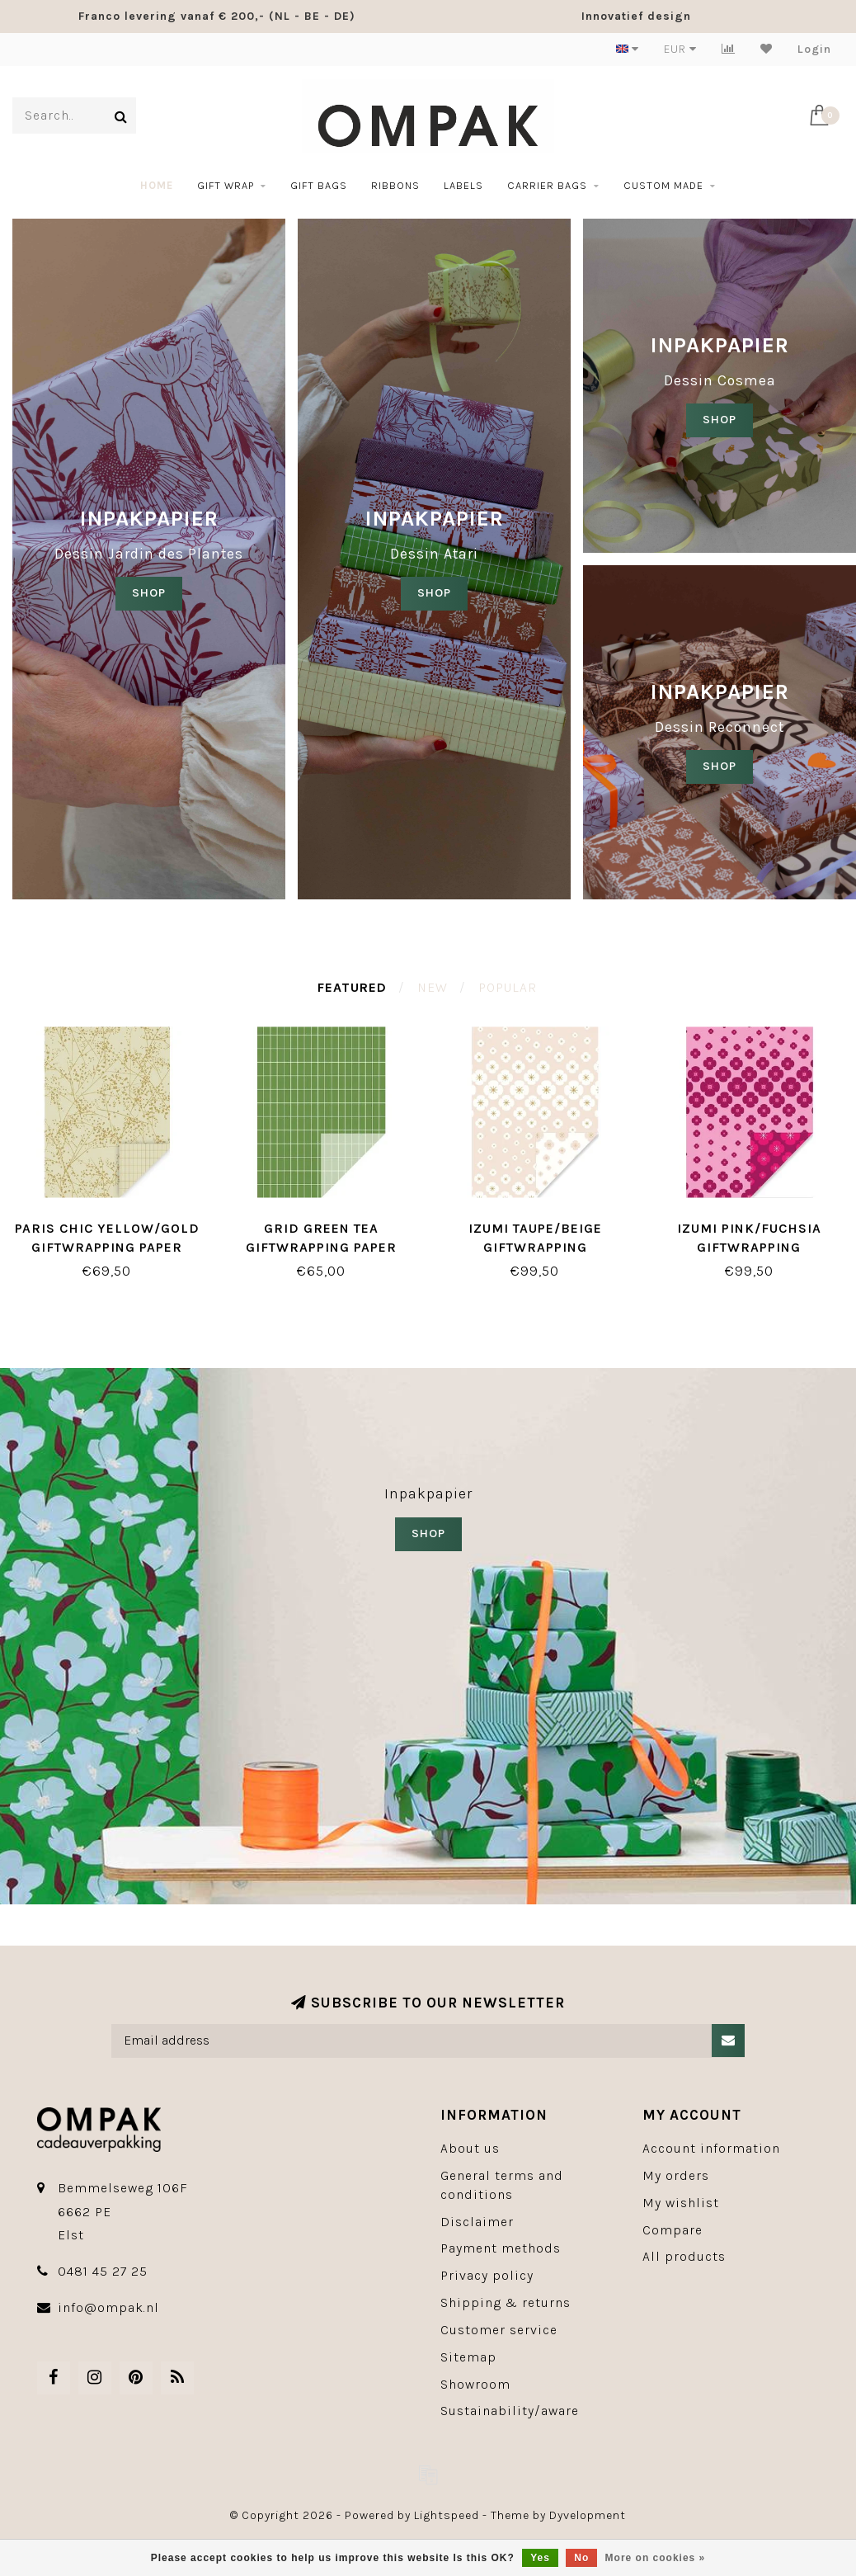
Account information (711, 2148)
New (432, 987)
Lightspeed (446, 2515)
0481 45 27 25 (103, 2271)
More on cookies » (655, 2558)
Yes (540, 2558)
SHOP (149, 593)
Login (814, 49)
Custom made (663, 185)
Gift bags (318, 185)
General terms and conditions (501, 2185)
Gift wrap (225, 185)
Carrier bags (547, 185)
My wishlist (680, 2202)
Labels (463, 185)
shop (434, 593)
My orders (675, 2175)
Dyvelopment (587, 2515)
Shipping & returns (505, 2302)
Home (156, 185)
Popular (507, 987)
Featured (352, 987)
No (581, 2558)
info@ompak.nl (108, 2307)
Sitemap (468, 2357)
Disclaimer (477, 2221)
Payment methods (500, 2248)
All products (684, 2256)
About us (470, 2148)
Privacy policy (487, 2275)
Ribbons (395, 185)
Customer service (498, 2330)
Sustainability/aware (509, 2410)
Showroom (475, 2384)
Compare (672, 2230)
